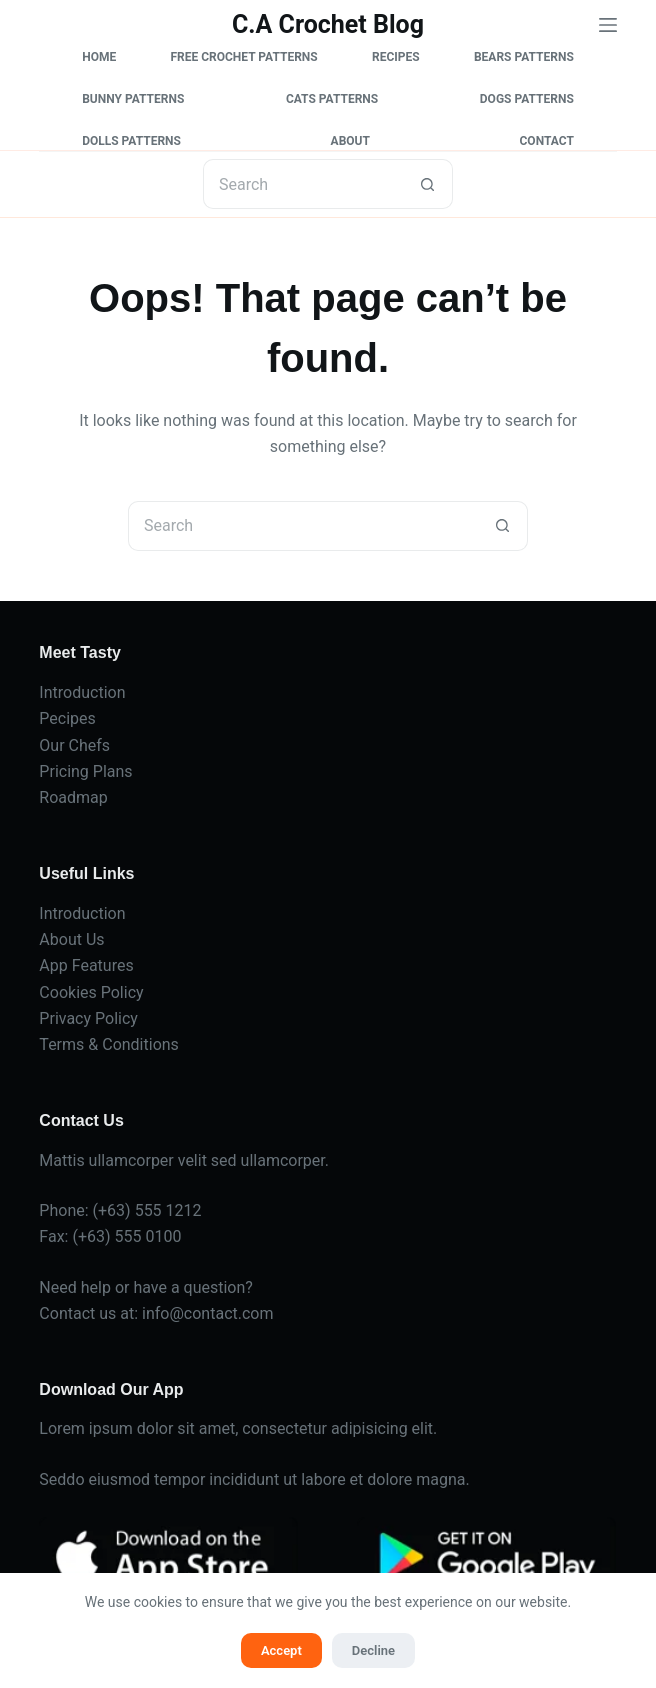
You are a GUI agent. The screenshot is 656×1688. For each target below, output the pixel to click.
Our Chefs (74, 745)
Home (99, 57)
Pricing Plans (85, 771)
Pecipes (67, 718)
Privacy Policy (88, 1018)
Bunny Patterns (133, 99)
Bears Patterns (524, 57)
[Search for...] (303, 184)
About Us (71, 939)
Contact (547, 141)
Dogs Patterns (527, 99)
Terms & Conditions (109, 1044)
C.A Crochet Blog (328, 24)
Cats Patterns (332, 99)
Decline (373, 1650)
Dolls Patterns (131, 141)
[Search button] (428, 184)
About (350, 141)
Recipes (396, 57)
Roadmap (73, 797)
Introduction (82, 692)
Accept (281, 1650)
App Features (86, 965)
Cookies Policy (91, 992)
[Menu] (608, 25)
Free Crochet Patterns (243, 57)
